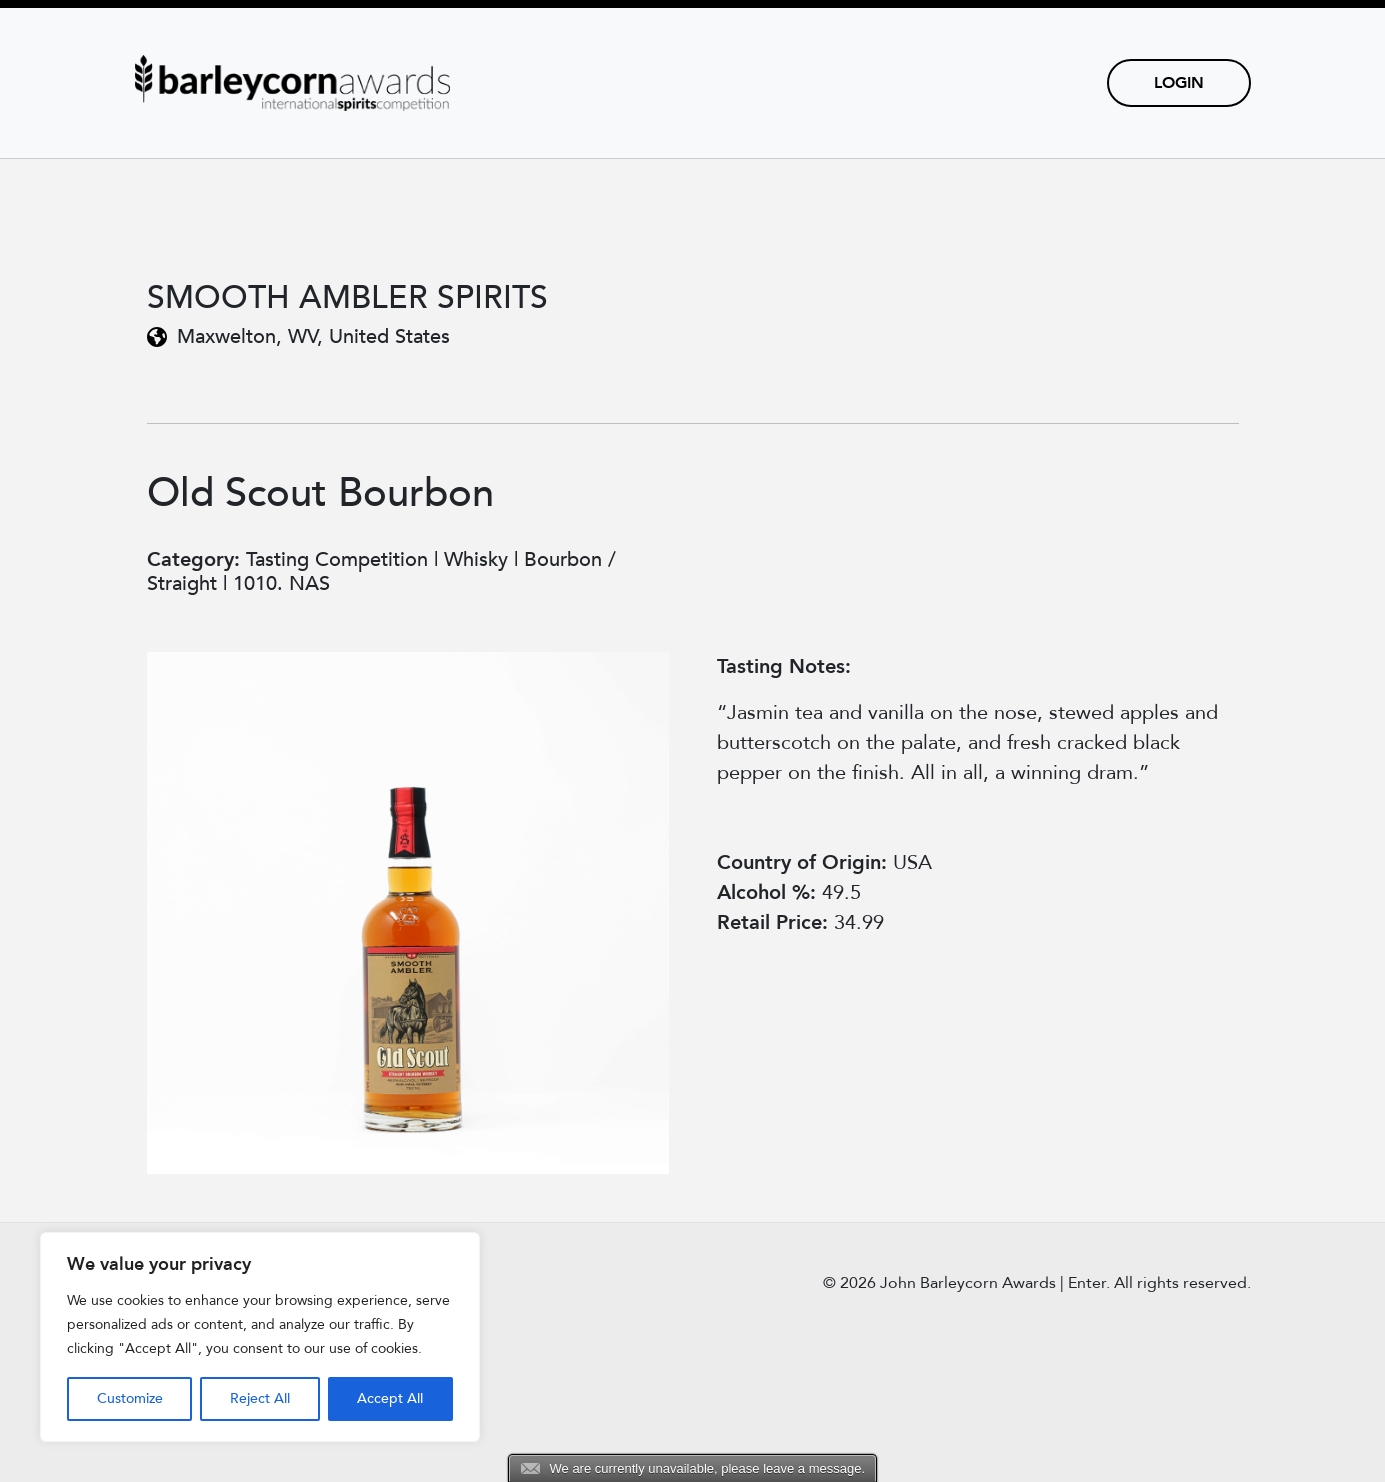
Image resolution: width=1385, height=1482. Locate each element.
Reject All (260, 1398)
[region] (260, 1337)
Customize (130, 1398)
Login (1179, 83)
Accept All (390, 1398)
